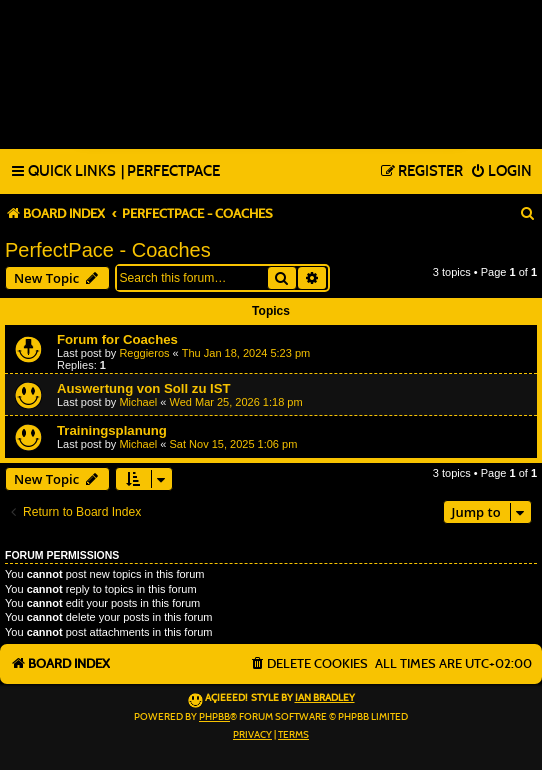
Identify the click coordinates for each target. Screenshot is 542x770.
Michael (138, 402)
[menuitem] (170, 172)
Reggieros (144, 353)
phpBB (214, 717)
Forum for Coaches (117, 339)
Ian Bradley (325, 698)
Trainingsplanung (112, 430)
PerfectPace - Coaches (108, 250)
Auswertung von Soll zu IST (144, 388)
